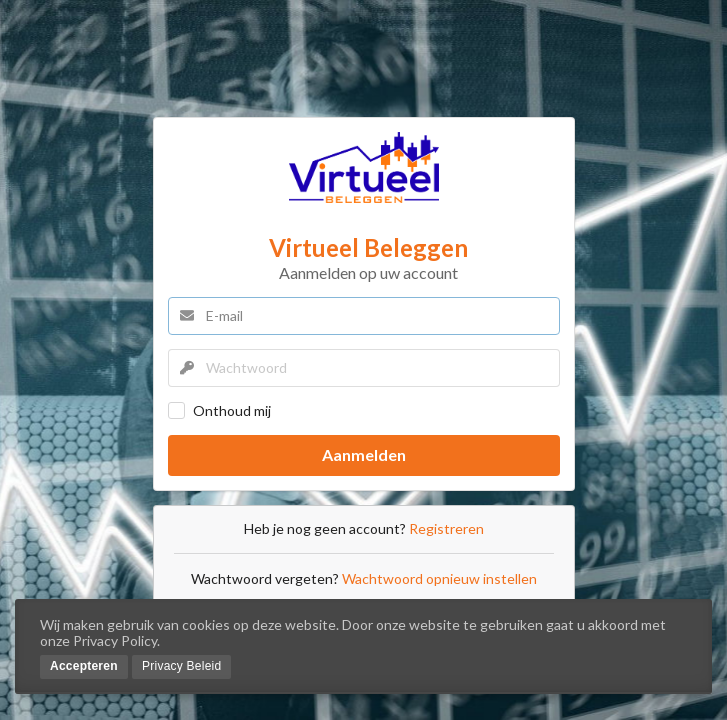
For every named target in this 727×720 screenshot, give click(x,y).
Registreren (446, 528)
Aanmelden (364, 454)
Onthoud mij (232, 410)
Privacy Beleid (181, 666)
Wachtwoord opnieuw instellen (439, 578)
